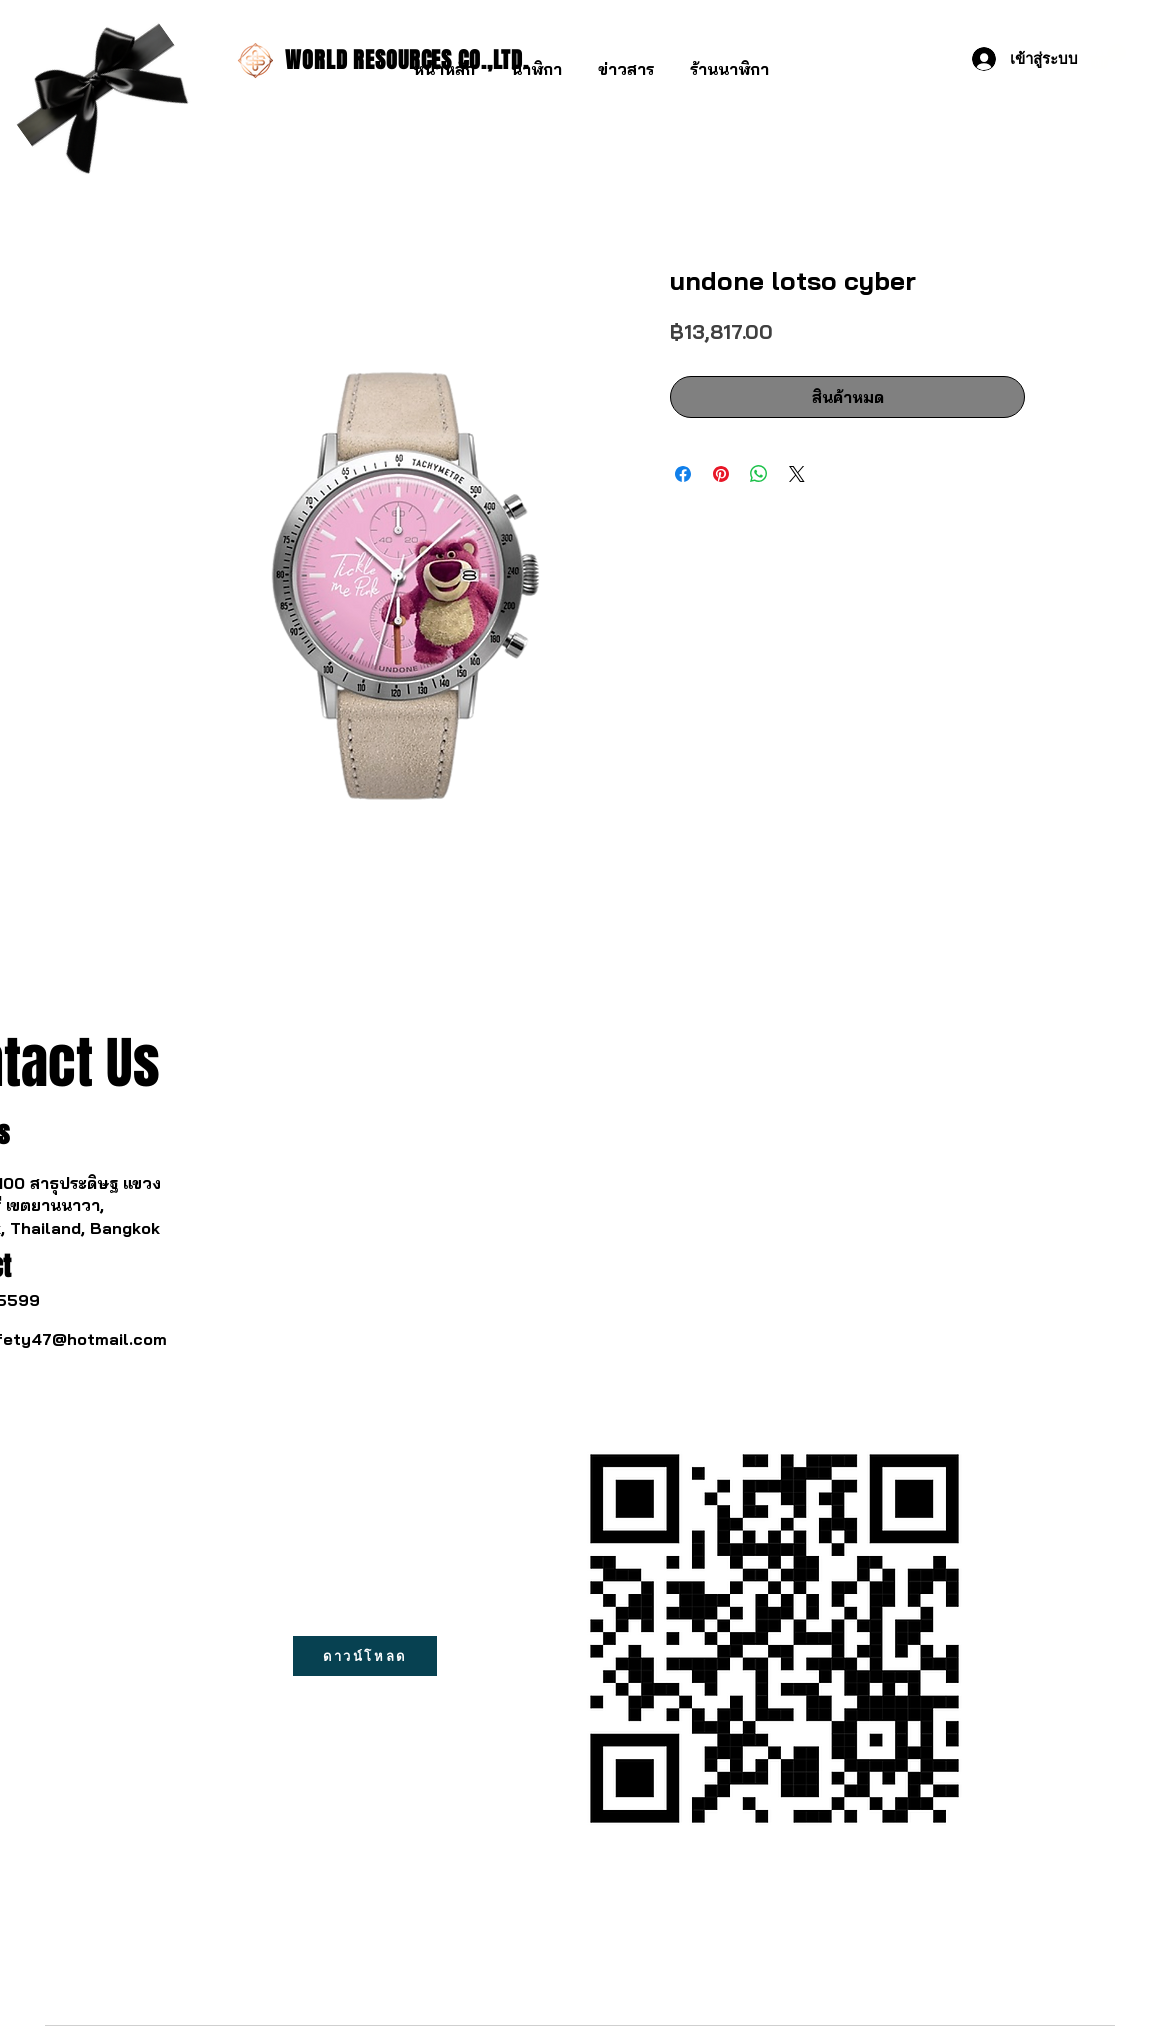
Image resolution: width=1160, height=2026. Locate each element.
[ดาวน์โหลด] (365, 1656)
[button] (536, 60)
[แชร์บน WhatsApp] (759, 474)
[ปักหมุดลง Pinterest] (721, 474)
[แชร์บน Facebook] (683, 474)
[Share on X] (797, 474)
